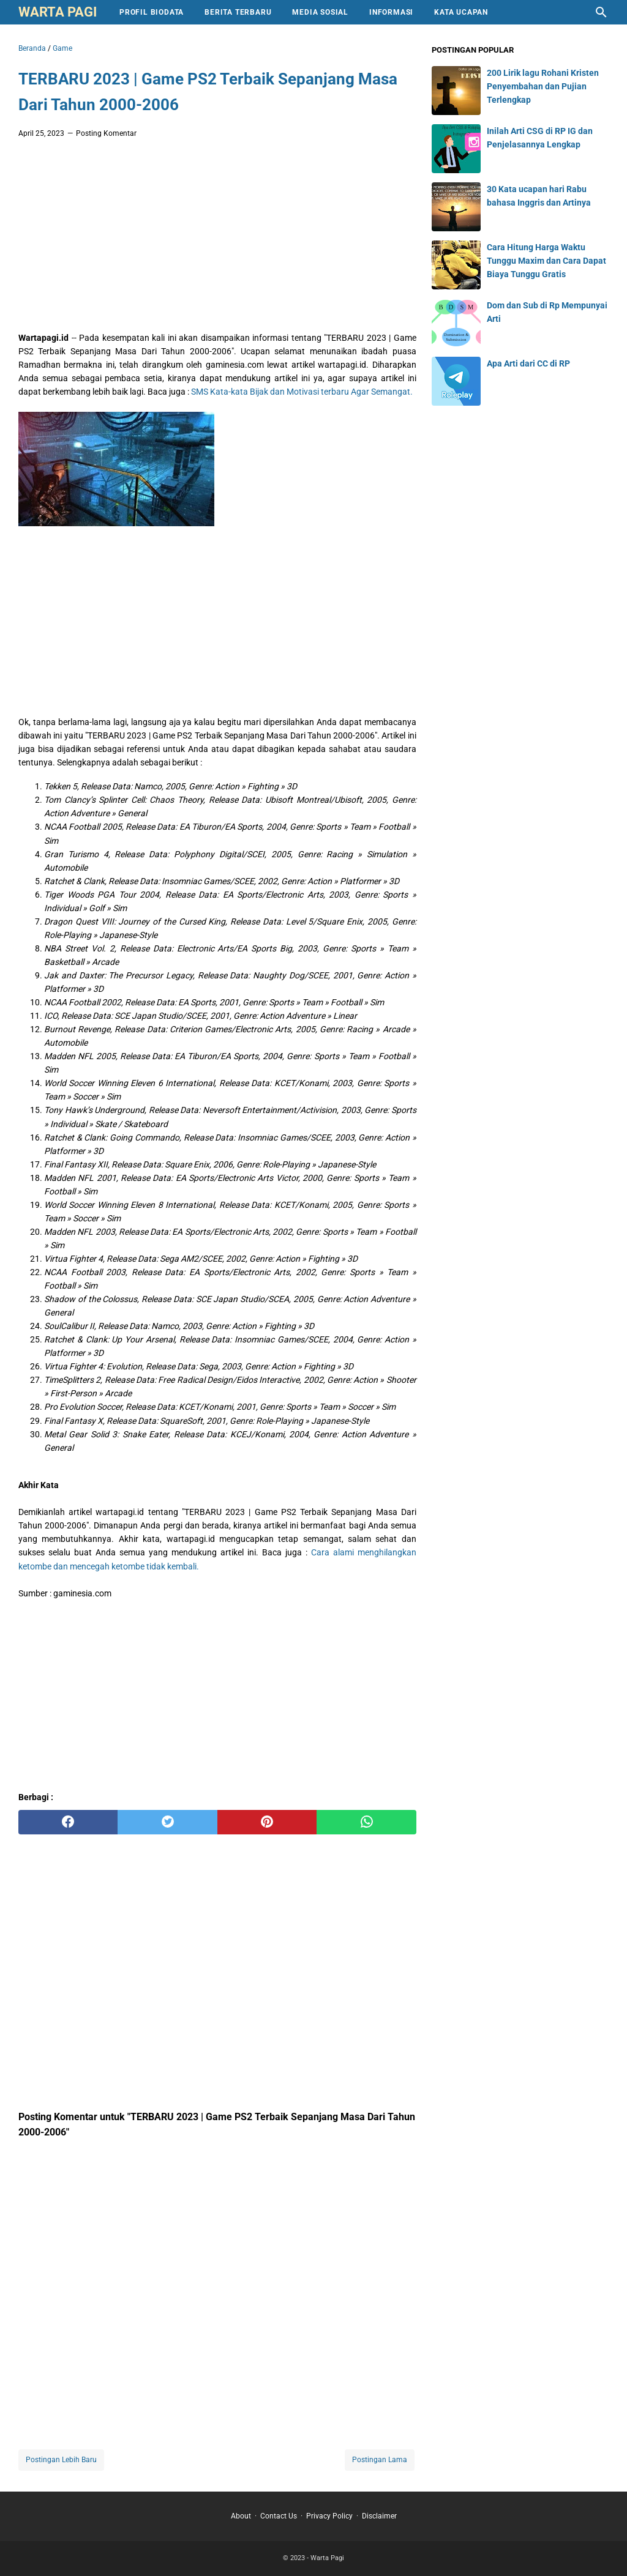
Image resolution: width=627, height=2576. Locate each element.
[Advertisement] (217, 238)
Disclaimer (379, 2516)
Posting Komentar (106, 133)
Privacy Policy (329, 2516)
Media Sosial (320, 12)
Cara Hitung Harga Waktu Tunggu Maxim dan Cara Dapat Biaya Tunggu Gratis (546, 260)
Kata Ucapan (461, 12)
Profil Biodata (151, 12)
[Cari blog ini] (601, 12)
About (241, 2516)
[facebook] (68, 1822)
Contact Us (278, 2516)
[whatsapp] (366, 1822)
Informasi (391, 12)
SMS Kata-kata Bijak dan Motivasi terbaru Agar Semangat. (302, 391)
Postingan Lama (379, 2459)
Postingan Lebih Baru (61, 2459)
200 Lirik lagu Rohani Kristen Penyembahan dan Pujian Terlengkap (543, 86)
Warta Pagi (57, 12)
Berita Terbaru (238, 12)
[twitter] (167, 1822)
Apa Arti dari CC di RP (528, 363)
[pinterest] (267, 1822)
